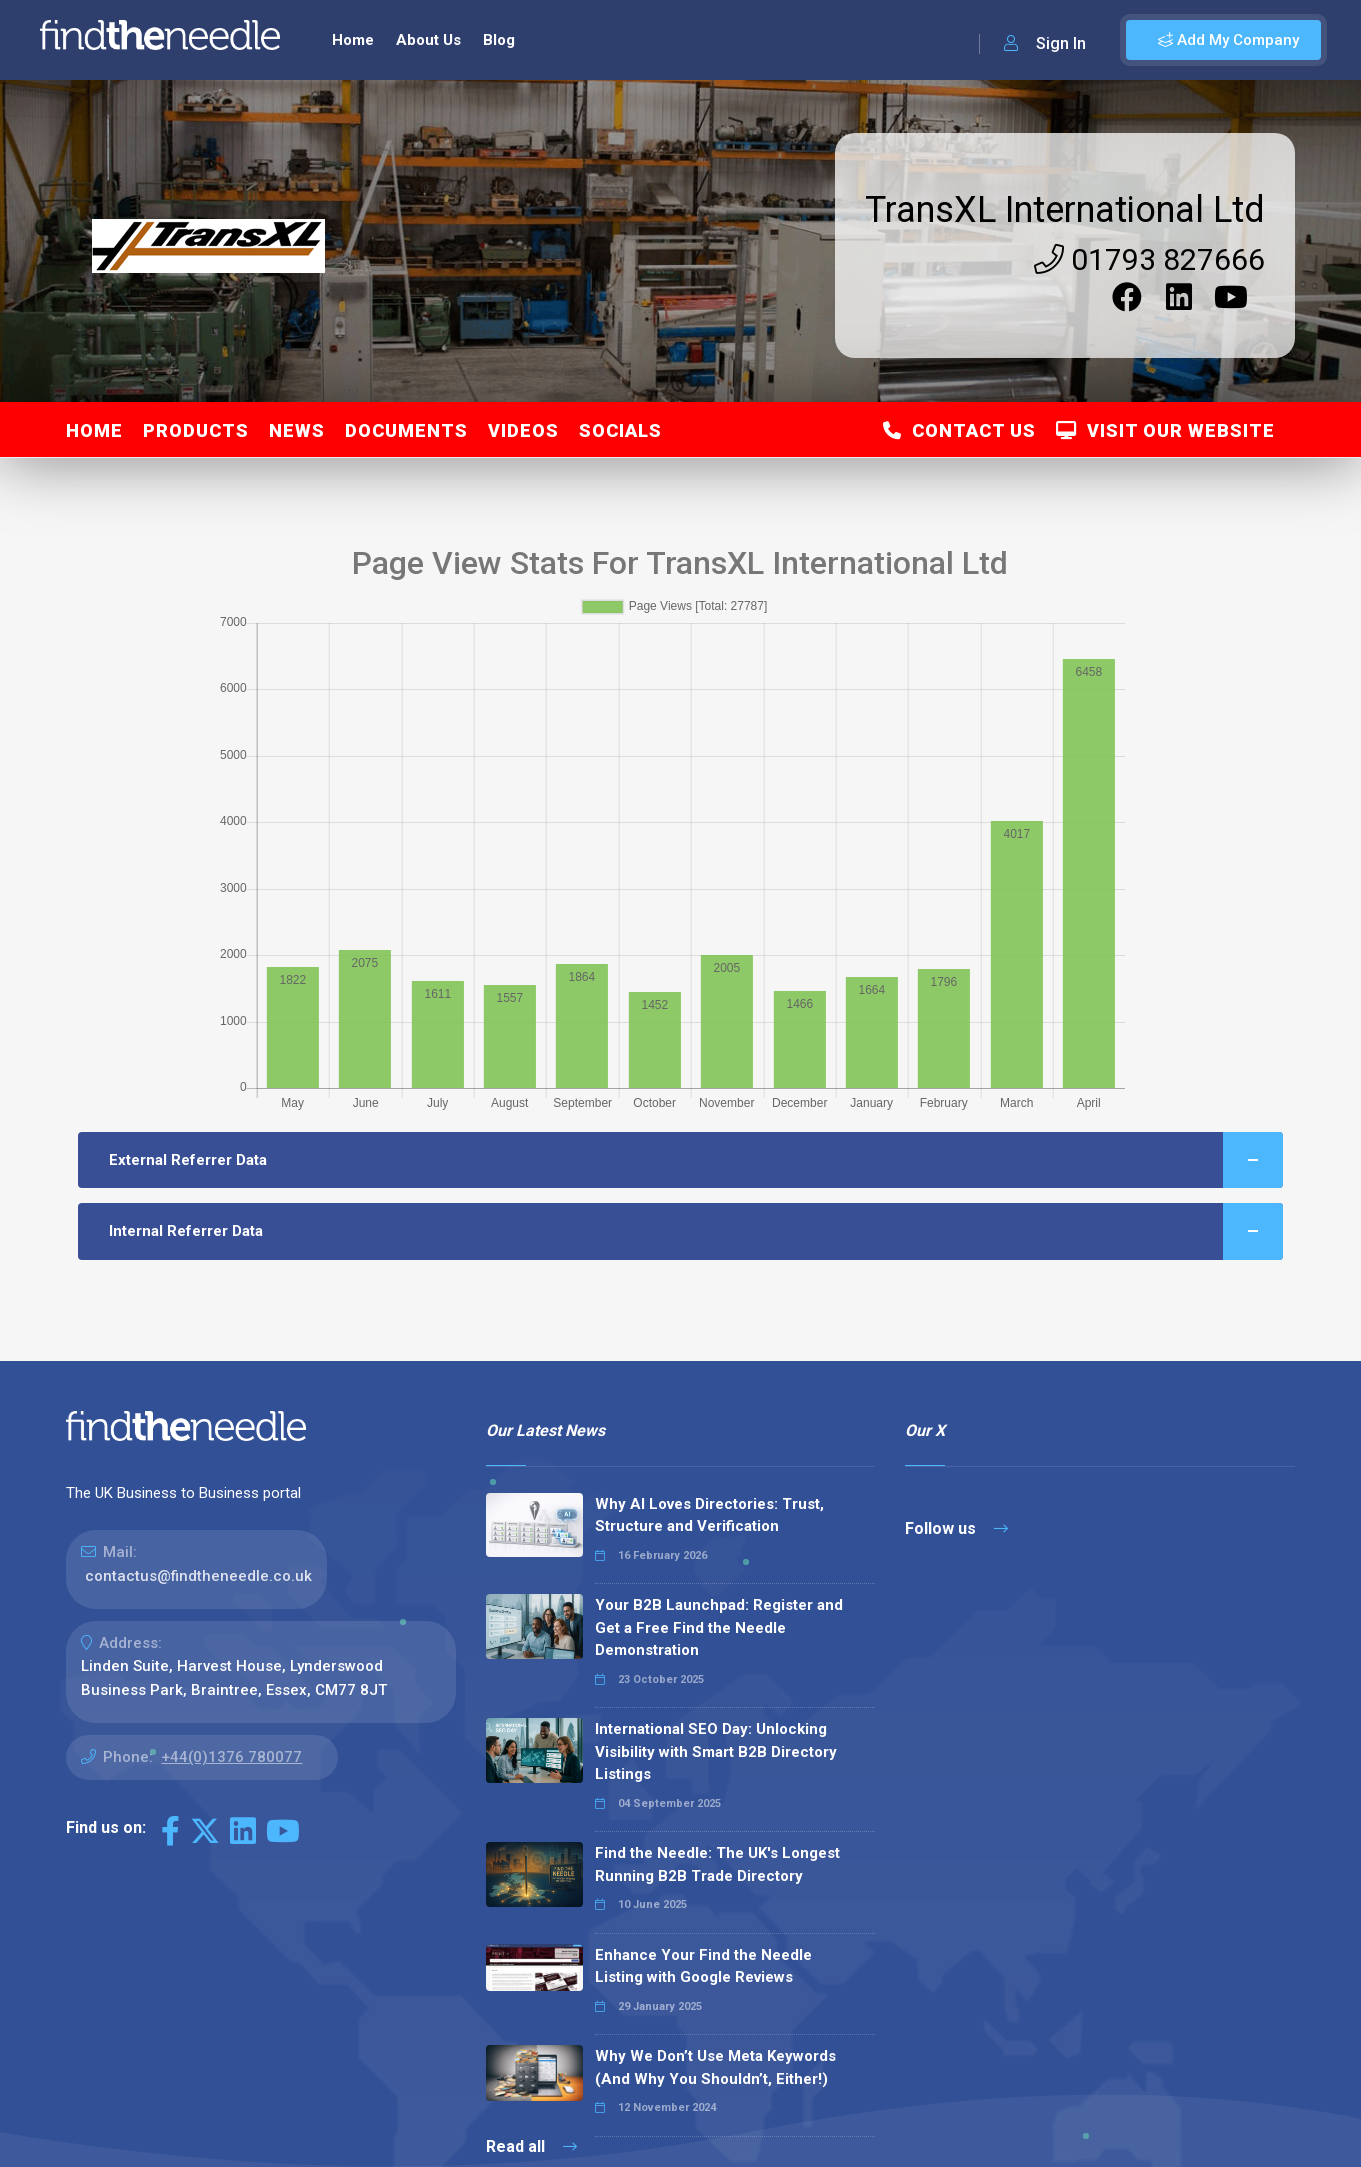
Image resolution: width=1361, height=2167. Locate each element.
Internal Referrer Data (695, 1231)
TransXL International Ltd (1065, 210)
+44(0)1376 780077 (231, 1757)
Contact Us (959, 430)
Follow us (956, 1528)
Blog (499, 40)
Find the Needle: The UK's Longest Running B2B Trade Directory (717, 1864)
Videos (523, 430)
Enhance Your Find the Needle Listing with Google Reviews (703, 1966)
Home (353, 40)
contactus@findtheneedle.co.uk (198, 1576)
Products (196, 430)
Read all (531, 2146)
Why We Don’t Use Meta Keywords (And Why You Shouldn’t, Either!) (715, 2067)
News (297, 430)
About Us (428, 40)
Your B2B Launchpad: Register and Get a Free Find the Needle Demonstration (719, 1627)
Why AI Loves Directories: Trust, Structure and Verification (709, 1515)
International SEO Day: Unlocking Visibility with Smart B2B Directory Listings (716, 1751)
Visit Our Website (1165, 430)
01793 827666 (1149, 259)
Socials (620, 430)
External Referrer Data (695, 1160)
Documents (406, 430)
